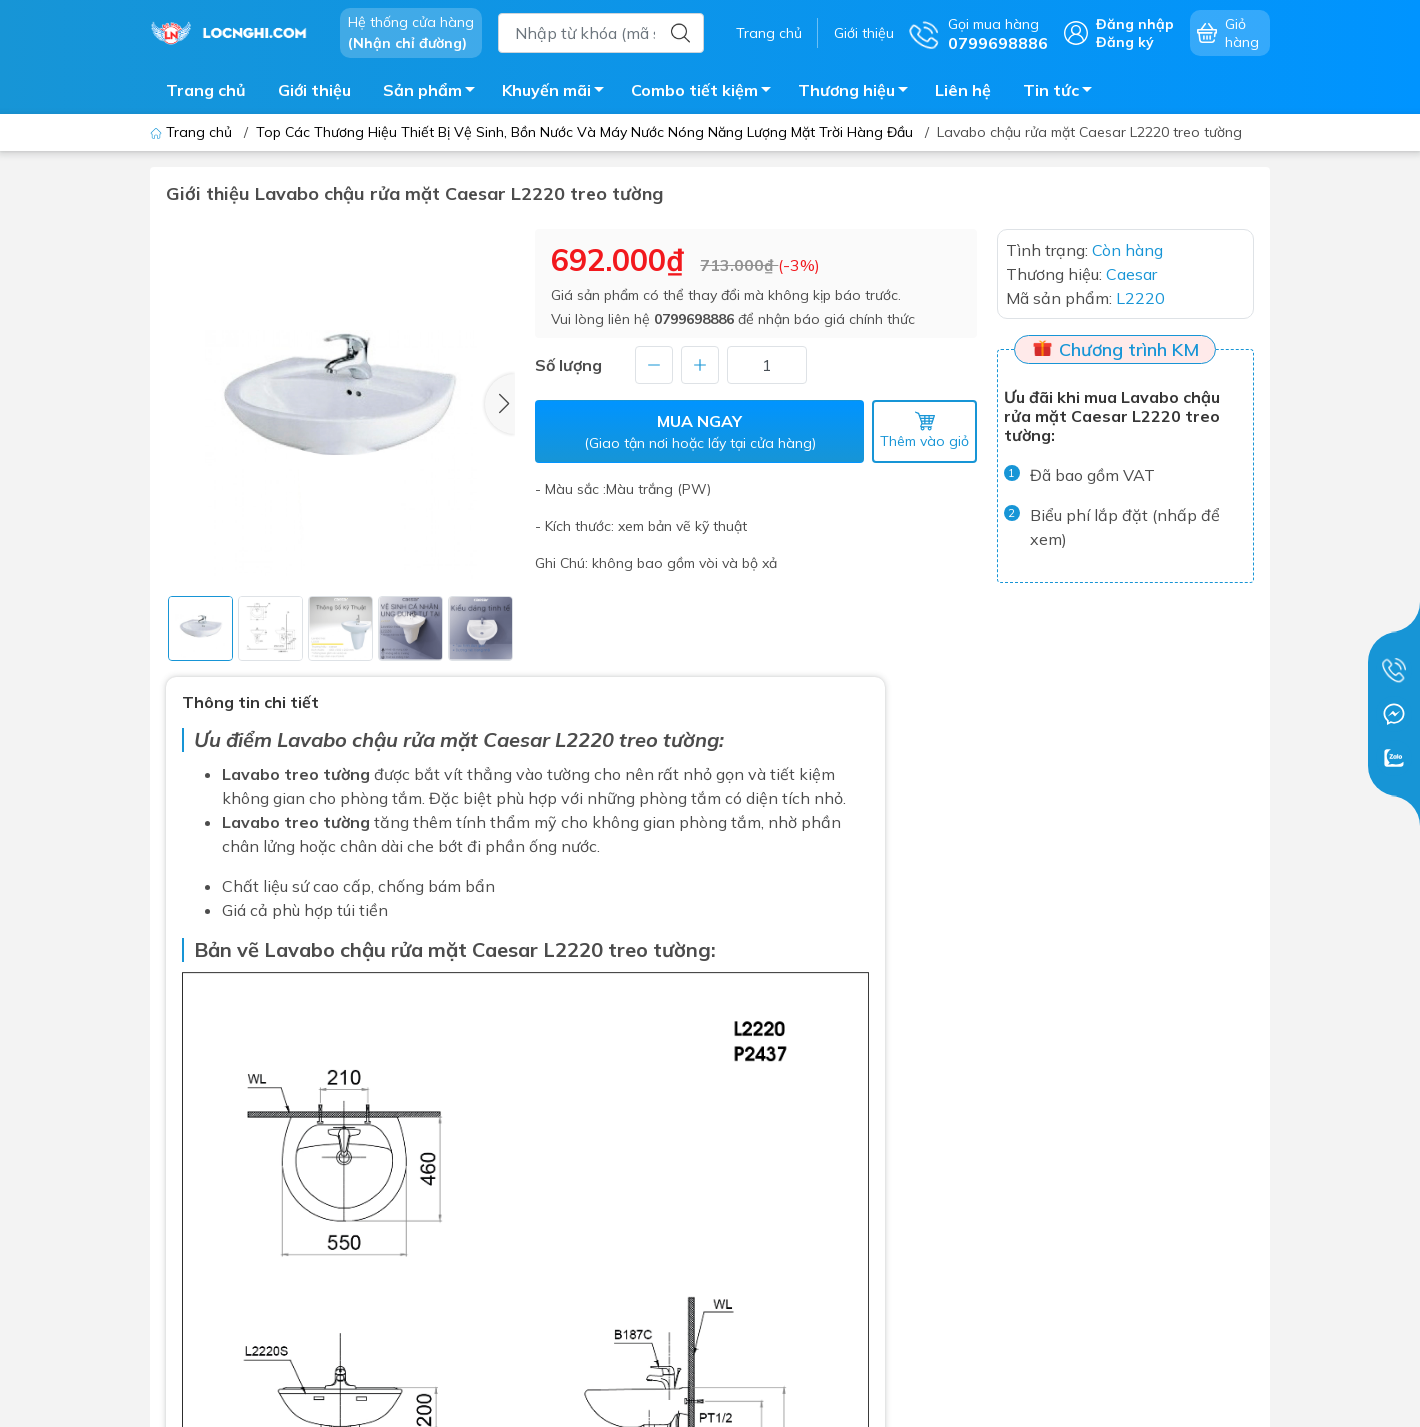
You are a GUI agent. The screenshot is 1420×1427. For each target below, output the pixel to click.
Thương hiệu (858, 93)
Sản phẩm (434, 93)
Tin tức (1063, 93)
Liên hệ (963, 90)
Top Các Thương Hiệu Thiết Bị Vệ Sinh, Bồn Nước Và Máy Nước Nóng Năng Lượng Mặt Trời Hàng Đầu (584, 132)
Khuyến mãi (558, 93)
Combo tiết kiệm (706, 93)
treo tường (659, 949)
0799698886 (694, 319)
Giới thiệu (864, 33)
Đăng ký (1125, 42)
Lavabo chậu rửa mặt (377, 739)
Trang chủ (769, 33)
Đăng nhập (1135, 24)
